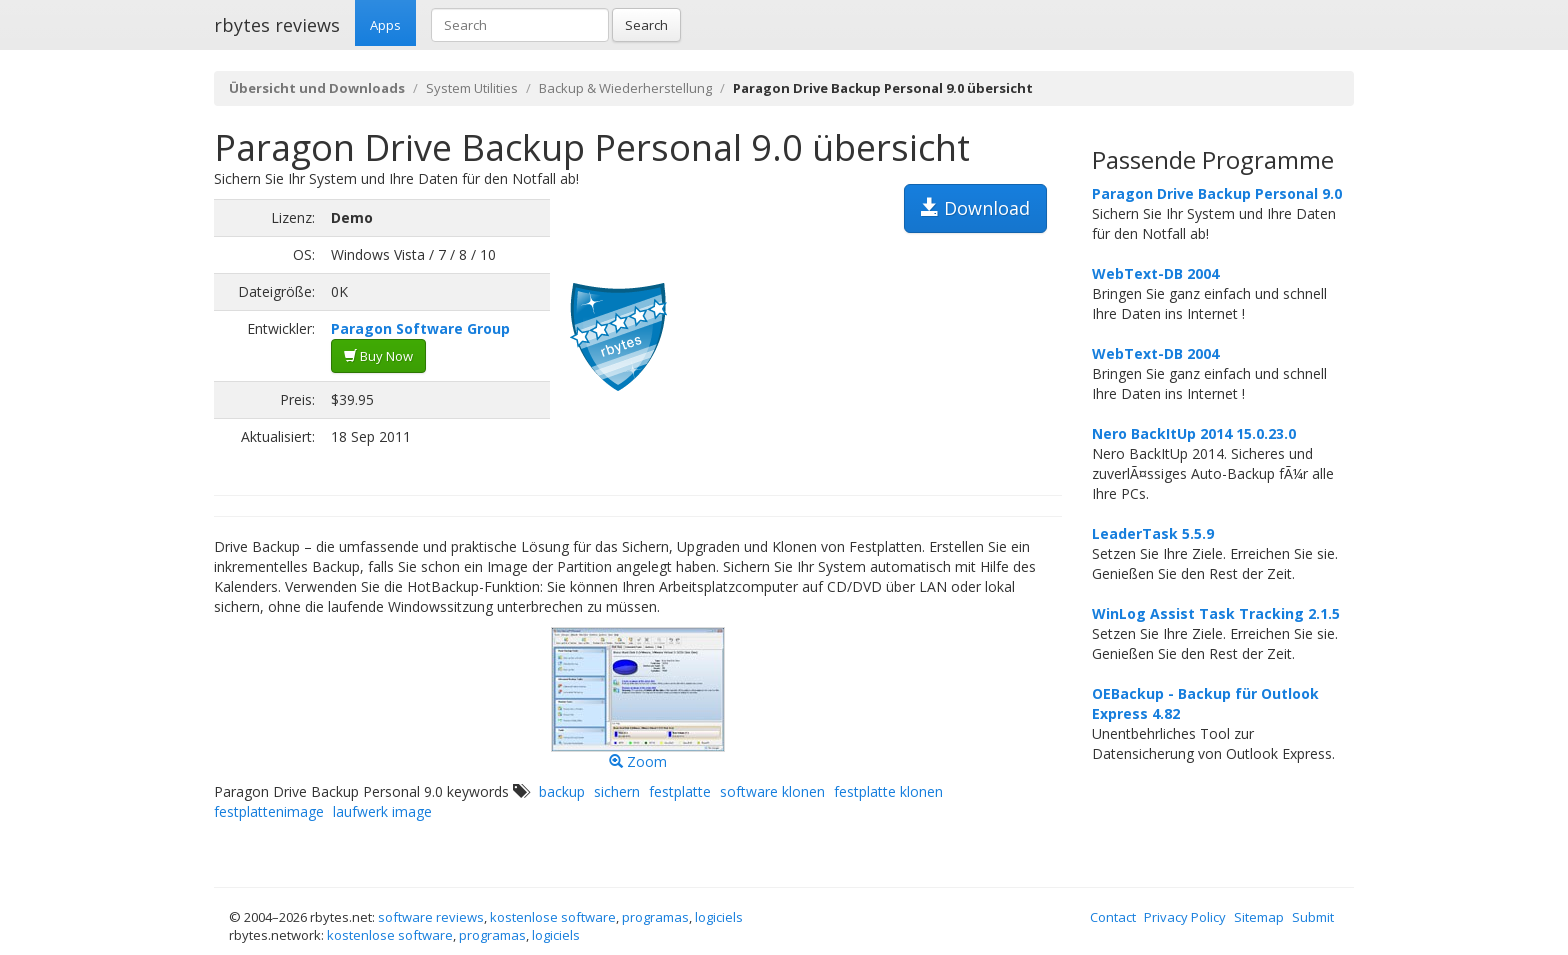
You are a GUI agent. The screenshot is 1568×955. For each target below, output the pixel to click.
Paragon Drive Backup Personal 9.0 (1217, 193)
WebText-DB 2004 (1155, 273)
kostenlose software (553, 917)
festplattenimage (269, 811)
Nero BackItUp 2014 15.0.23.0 (1194, 433)
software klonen (772, 791)
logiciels (719, 917)
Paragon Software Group (420, 328)
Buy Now (378, 356)
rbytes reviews (277, 25)
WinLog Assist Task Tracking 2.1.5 (1216, 613)
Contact (1113, 917)
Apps (385, 25)
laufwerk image (382, 811)
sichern (617, 791)
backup (562, 791)
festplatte (680, 791)
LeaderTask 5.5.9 (1153, 533)
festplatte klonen (888, 791)
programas (655, 917)
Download (975, 208)
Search (646, 25)
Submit (1313, 917)
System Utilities (472, 88)
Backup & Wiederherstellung (625, 88)
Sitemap (1259, 917)
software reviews (431, 917)
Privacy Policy (1185, 917)
